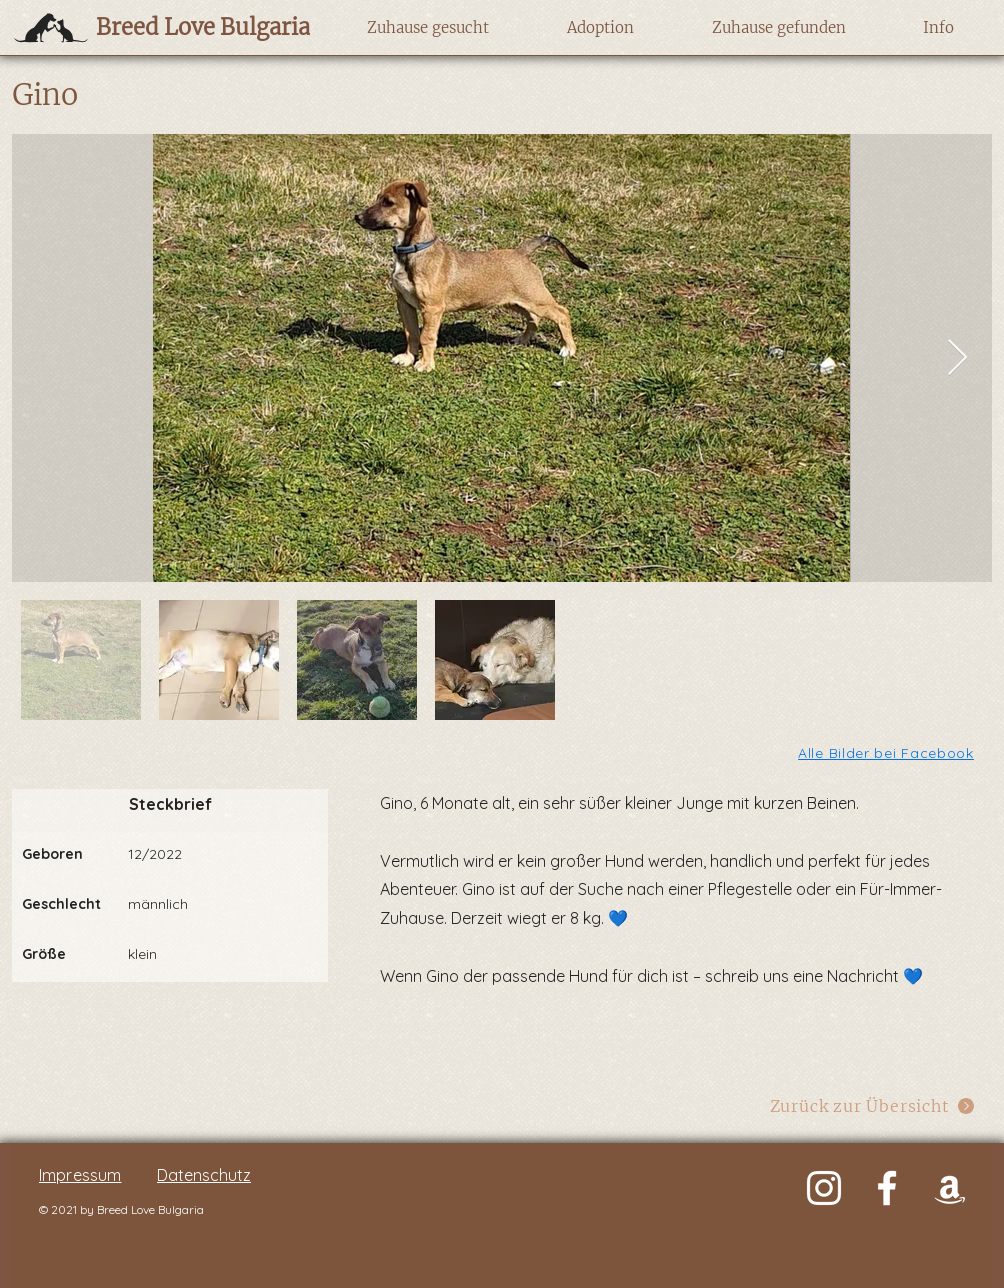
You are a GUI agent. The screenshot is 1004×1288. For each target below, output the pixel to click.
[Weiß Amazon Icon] (950, 1188)
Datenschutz (204, 1175)
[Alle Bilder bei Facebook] (887, 752)
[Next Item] (957, 358)
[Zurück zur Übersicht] (872, 1105)
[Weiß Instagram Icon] (824, 1188)
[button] (427, 28)
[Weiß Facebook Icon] (887, 1188)
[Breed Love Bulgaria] (183, 27)
